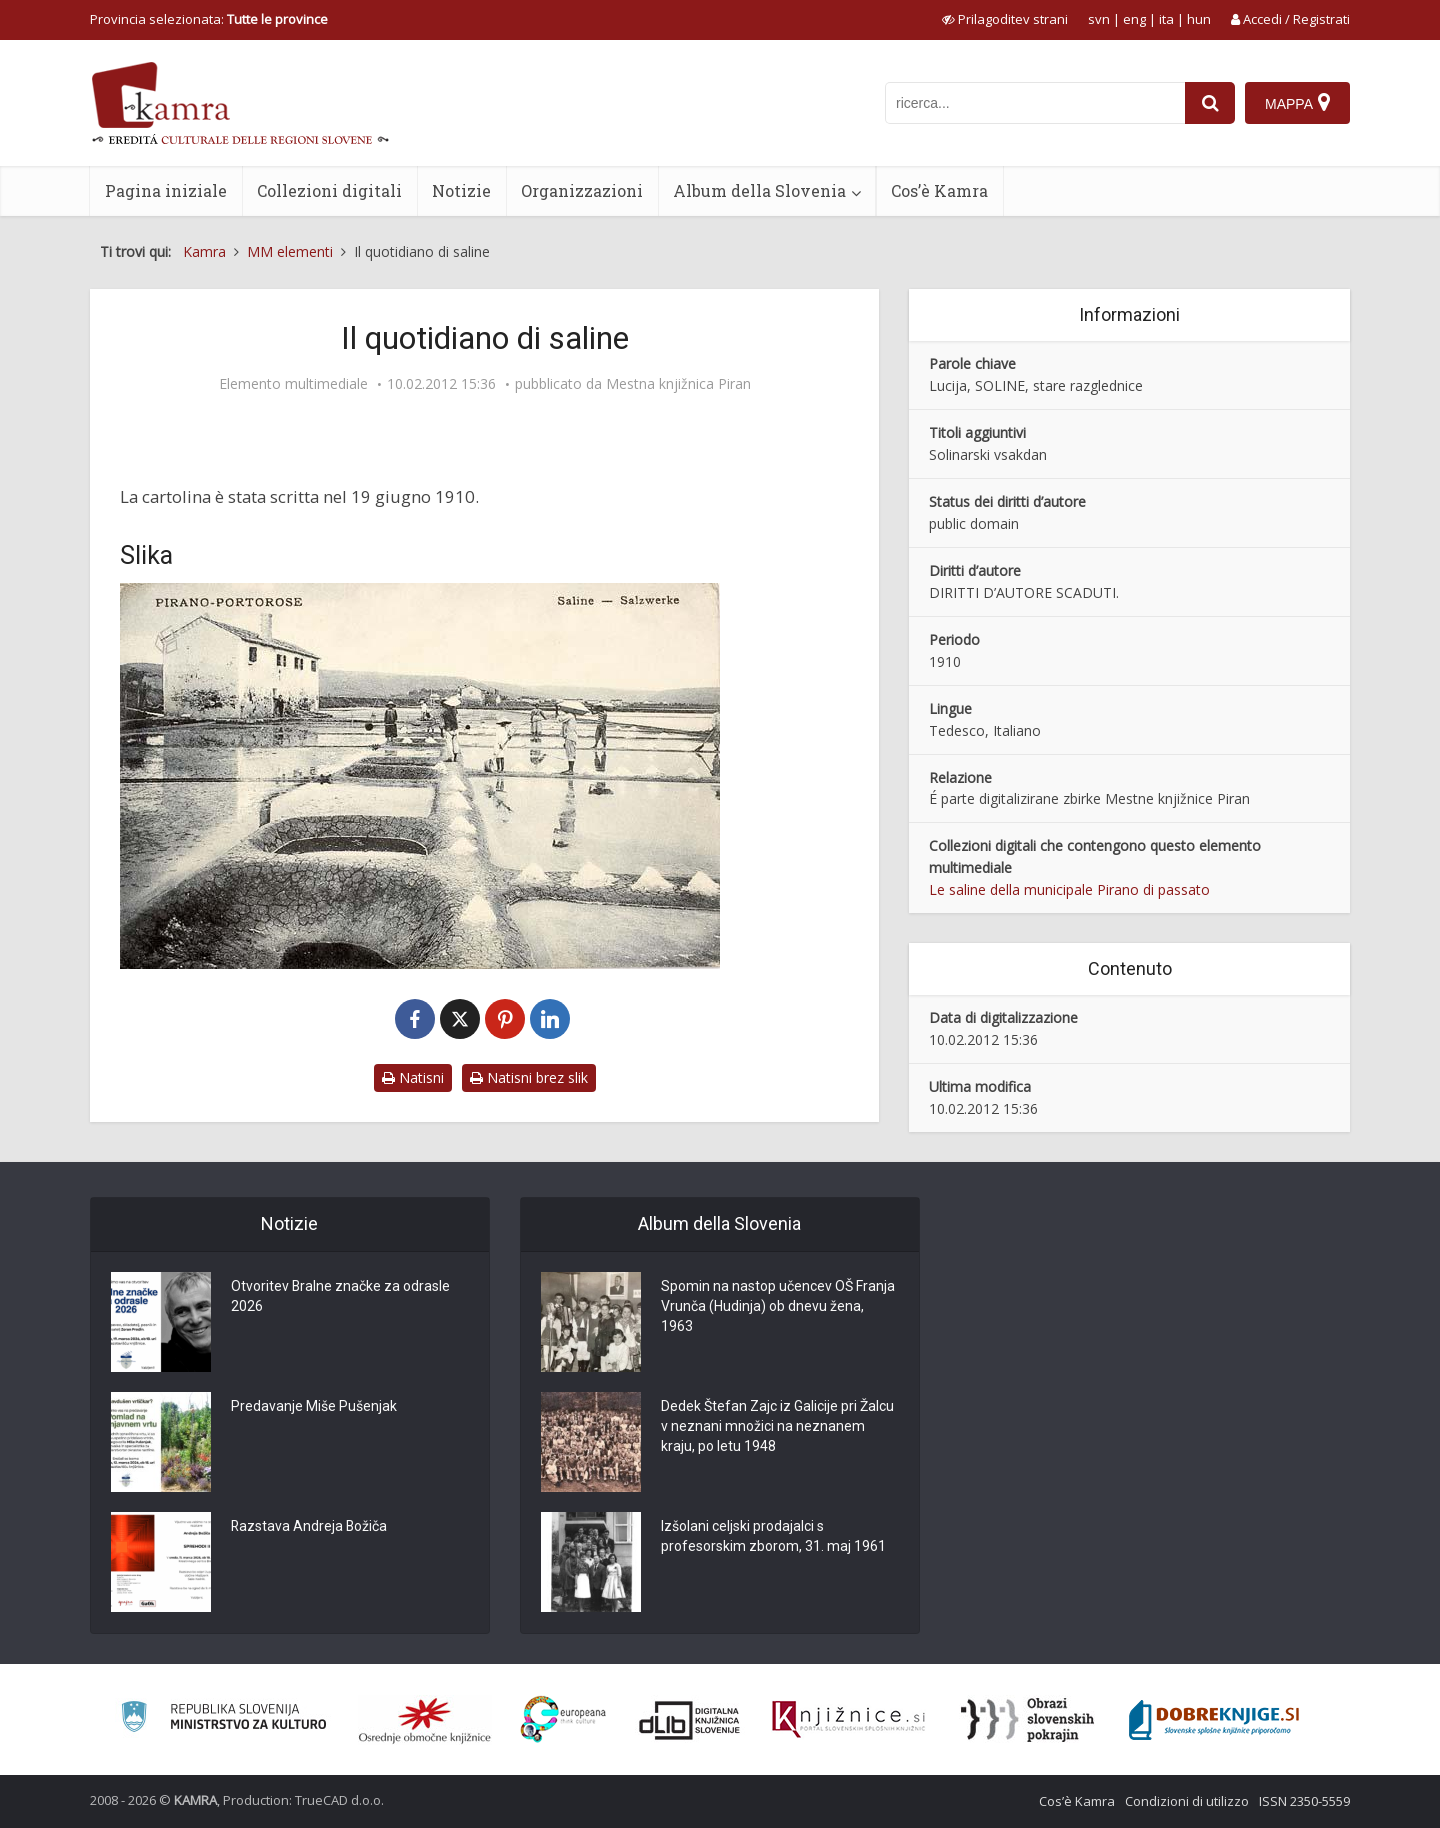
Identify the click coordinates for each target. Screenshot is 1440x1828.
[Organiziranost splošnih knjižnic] (425, 1720)
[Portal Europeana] (563, 1719)
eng (1134, 19)
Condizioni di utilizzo (1187, 1801)
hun (1199, 19)
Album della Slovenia (759, 190)
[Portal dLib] (690, 1720)
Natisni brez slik (529, 1077)
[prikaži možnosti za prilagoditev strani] (1005, 19)
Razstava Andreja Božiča (310, 1527)
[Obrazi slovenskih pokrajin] (1027, 1720)
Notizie (461, 190)
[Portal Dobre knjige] (1214, 1720)
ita (1166, 19)
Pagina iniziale (166, 190)
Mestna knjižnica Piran (678, 384)
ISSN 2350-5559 (1304, 1801)
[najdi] (1210, 103)
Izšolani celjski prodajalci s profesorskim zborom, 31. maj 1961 (773, 1537)
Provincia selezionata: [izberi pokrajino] (209, 19)
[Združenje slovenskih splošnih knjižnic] (848, 1720)
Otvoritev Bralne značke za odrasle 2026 (341, 1297)
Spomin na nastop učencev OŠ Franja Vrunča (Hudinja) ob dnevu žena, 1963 (778, 1307)
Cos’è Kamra (939, 190)
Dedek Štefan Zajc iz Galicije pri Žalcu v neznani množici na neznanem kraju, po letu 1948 (777, 1427)
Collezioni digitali (329, 190)
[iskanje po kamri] (1035, 103)
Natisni (413, 1077)
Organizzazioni (582, 190)
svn (1099, 19)
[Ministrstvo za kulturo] (223, 1719)
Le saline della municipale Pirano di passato (1069, 889)
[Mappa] (1297, 103)
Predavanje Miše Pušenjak (314, 1407)
